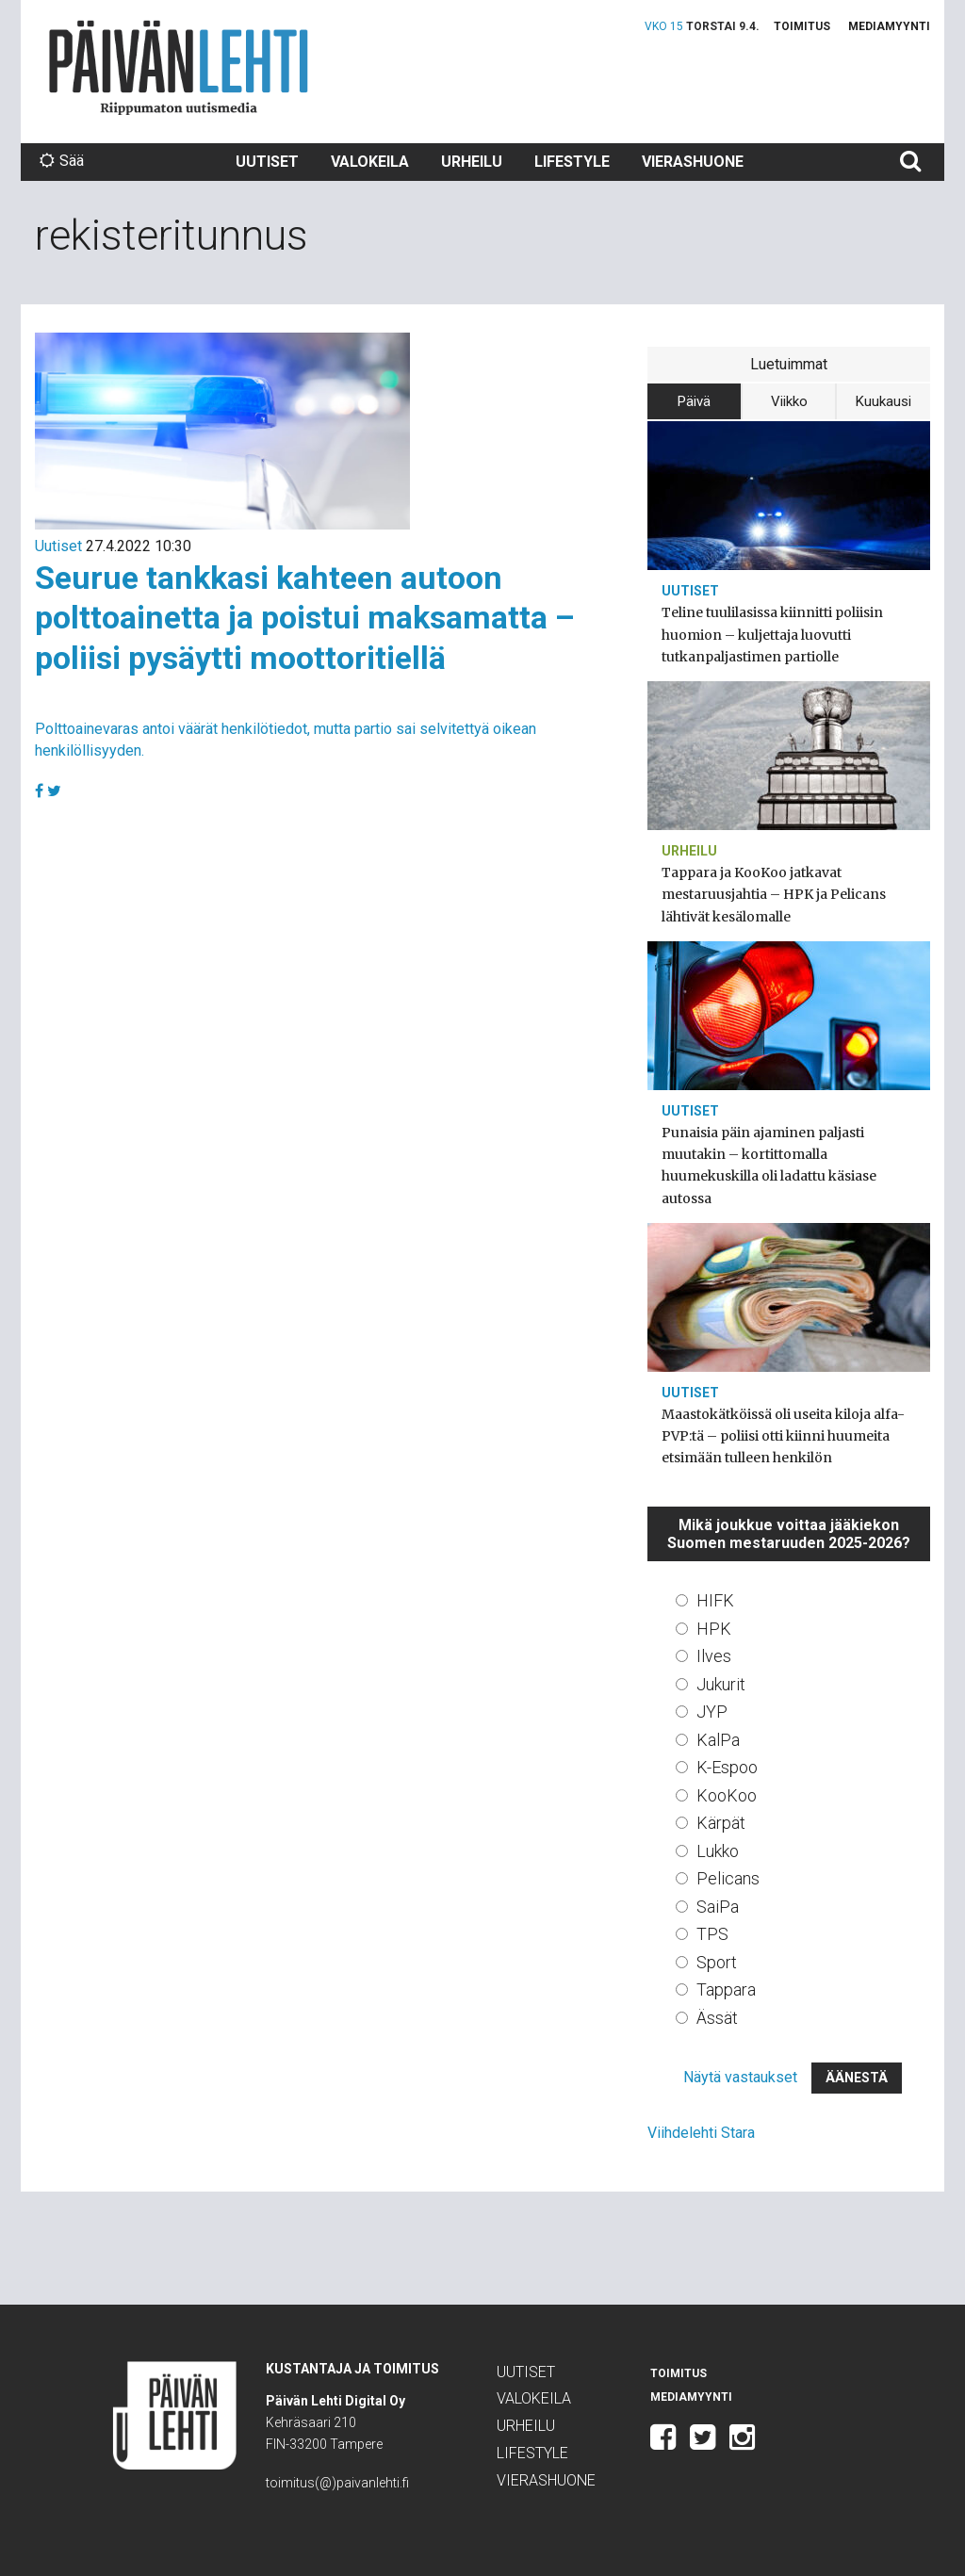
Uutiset (267, 162)
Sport (716, 1962)
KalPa (718, 1740)
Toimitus (802, 26)
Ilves (713, 1656)
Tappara (726, 1989)
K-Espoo (727, 1767)
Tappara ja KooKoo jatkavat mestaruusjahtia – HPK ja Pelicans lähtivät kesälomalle (774, 894)
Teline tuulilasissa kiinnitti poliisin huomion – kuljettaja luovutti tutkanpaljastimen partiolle (772, 634)
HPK (713, 1629)
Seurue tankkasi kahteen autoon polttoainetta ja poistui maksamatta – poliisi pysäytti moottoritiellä (305, 618)
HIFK (715, 1600)
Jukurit (720, 1684)
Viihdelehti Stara (701, 2133)
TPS (712, 1934)
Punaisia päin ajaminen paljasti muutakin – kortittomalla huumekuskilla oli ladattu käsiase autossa (769, 1165)
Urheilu (471, 162)
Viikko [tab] (789, 401)
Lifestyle (572, 162)
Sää (62, 161)
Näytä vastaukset (740, 2077)
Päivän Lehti (178, 67)
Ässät (717, 2018)
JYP (712, 1711)
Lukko (717, 1851)
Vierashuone (693, 162)
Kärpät (720, 1823)
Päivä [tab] (694, 401)
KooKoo (726, 1795)
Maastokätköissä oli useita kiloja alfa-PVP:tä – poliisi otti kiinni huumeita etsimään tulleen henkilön (783, 1436)
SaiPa (717, 1906)
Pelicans (728, 1878)
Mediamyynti (889, 26)
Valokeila (370, 162)
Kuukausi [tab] (883, 401)
